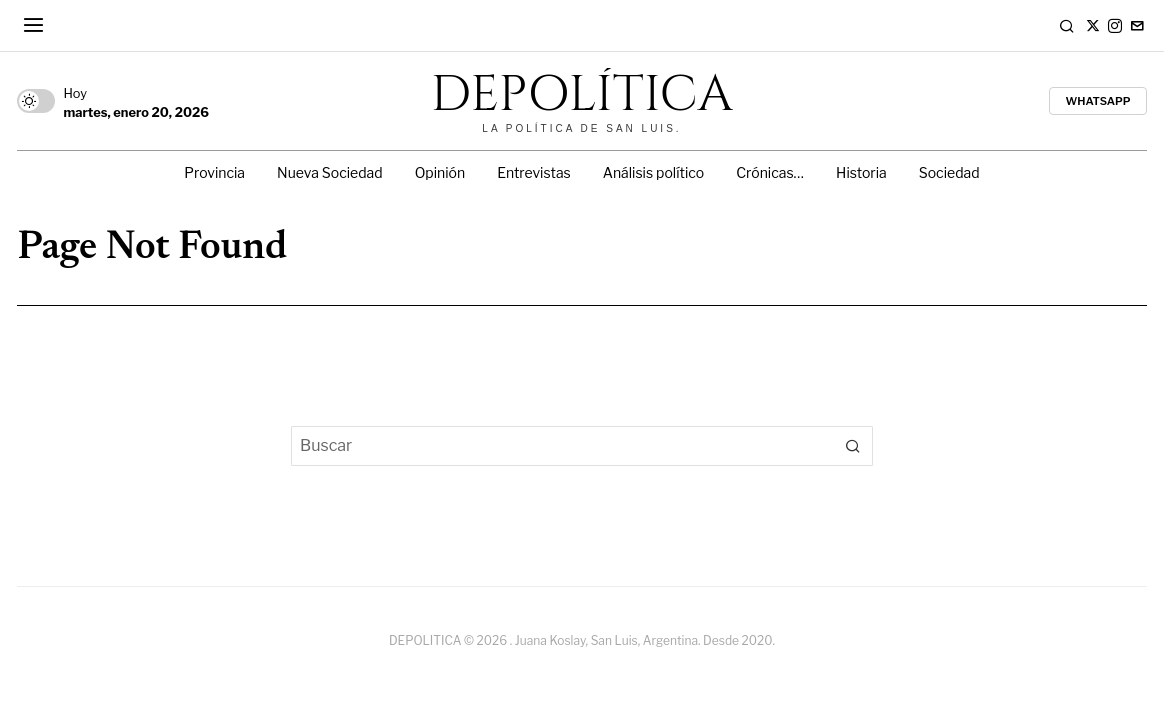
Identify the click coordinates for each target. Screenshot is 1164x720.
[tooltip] (1093, 26)
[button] (853, 446)
